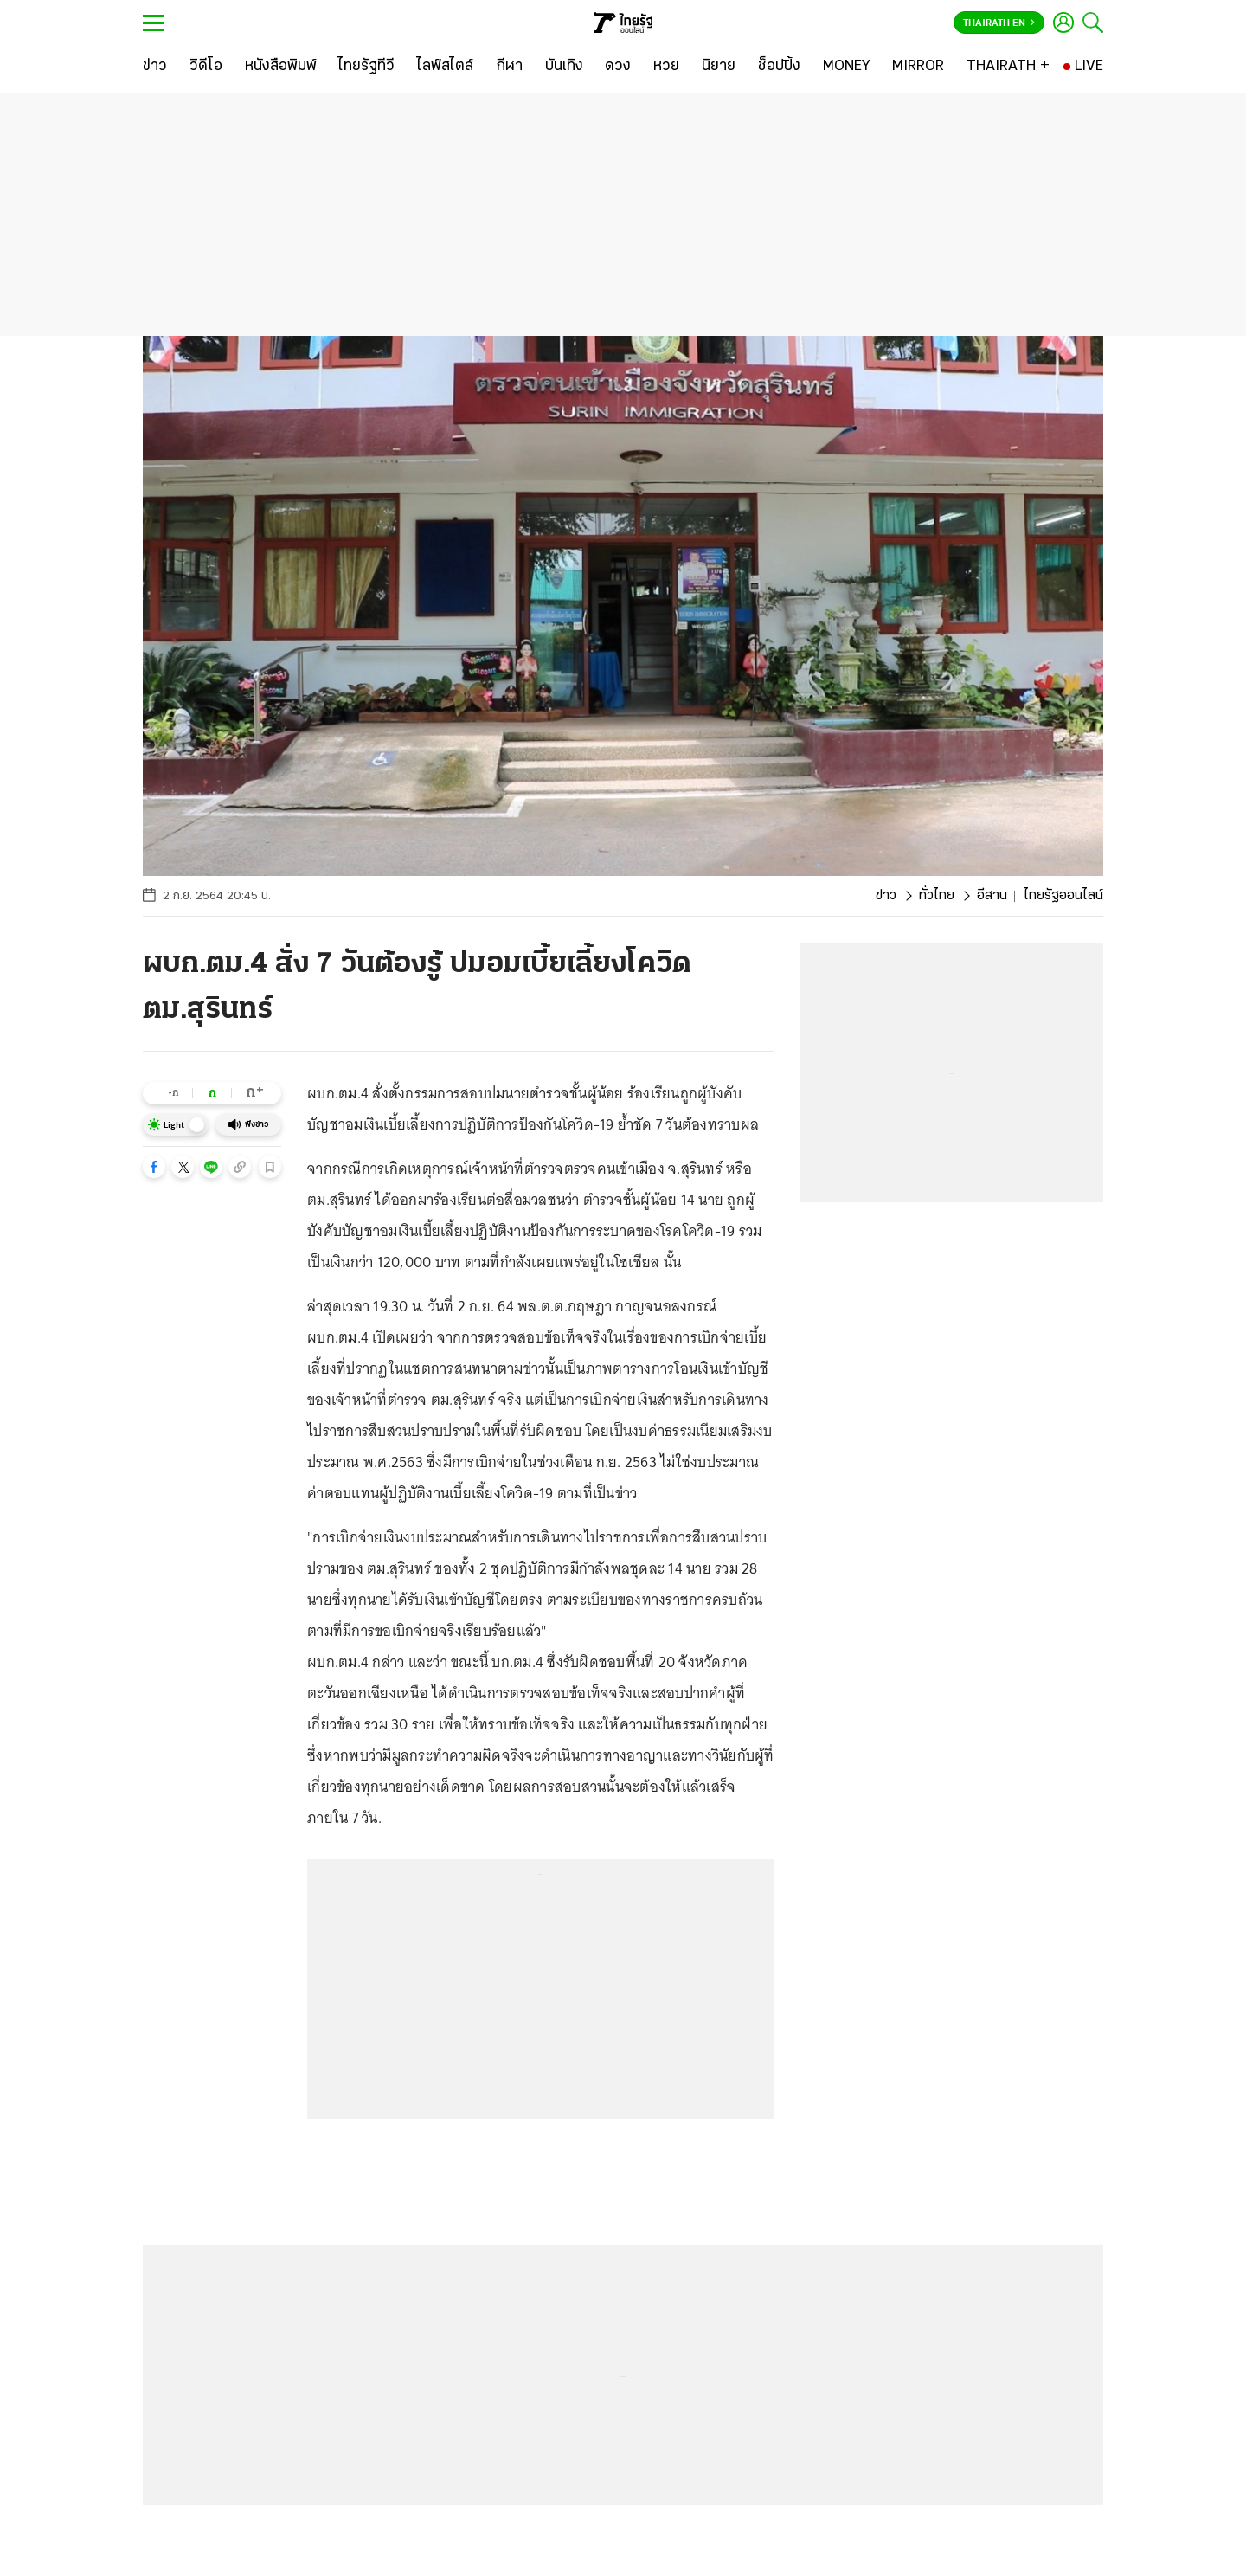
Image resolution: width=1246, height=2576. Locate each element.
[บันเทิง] (564, 67)
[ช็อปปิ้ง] (779, 67)
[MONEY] (846, 67)
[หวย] (666, 67)
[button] (154, 1167)
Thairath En (999, 23)
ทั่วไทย (936, 896)
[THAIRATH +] (1008, 67)
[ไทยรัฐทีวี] (366, 67)
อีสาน (992, 896)
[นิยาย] (718, 67)
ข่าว (886, 896)
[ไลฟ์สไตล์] (445, 67)
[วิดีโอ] (205, 67)
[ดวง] (618, 67)
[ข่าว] (155, 67)
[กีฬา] (509, 67)
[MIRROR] (918, 67)
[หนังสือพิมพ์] (281, 67)
